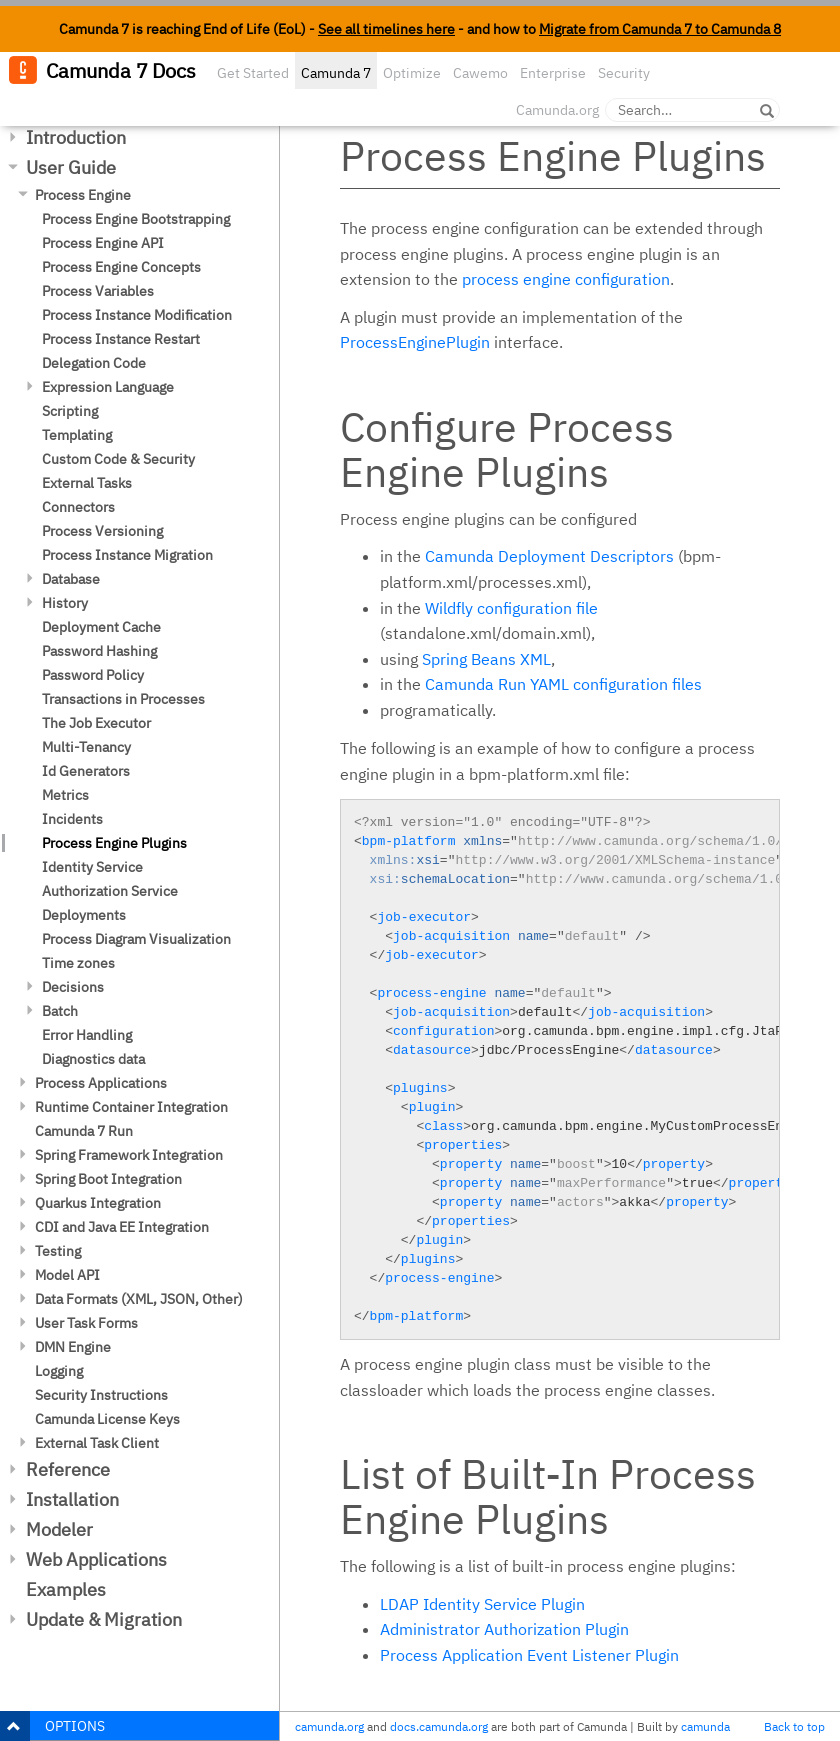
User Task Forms (86, 1323)
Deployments (84, 915)
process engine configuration (566, 279)
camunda (705, 1726)
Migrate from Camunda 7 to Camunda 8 (660, 29)
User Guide (71, 167)
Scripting (70, 411)
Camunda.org (557, 110)
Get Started (253, 73)
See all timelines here (386, 29)
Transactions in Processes (123, 699)
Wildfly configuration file (511, 608)
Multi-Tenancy (86, 747)
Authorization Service (110, 891)
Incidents (72, 819)
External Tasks (87, 483)
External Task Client (97, 1443)
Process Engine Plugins (114, 843)
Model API (67, 1275)
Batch (60, 1011)
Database (71, 579)
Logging (59, 1371)
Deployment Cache (101, 627)
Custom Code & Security (118, 459)
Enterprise (553, 73)
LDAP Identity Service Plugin (482, 1604)
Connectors (78, 507)
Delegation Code (94, 363)
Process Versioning (102, 531)
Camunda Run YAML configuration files (563, 684)
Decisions (73, 987)
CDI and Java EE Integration (122, 1227)
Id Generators (86, 771)
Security (624, 73)
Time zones (78, 963)
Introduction (76, 137)
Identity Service (92, 867)
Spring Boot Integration (108, 1179)
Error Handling (87, 1035)
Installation (72, 1499)
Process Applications (101, 1083)
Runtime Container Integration (131, 1107)
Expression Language (108, 387)
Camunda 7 (336, 73)
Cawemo (480, 73)
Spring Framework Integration (129, 1155)
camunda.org (329, 1726)
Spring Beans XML (486, 659)
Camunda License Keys (107, 1419)
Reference (68, 1469)
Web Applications (96, 1559)
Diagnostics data (93, 1059)
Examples (66, 1589)
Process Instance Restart (121, 339)
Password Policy (93, 675)
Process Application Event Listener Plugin (529, 1655)
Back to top (794, 1726)
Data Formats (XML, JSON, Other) (139, 1299)
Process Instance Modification (137, 315)
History (65, 603)
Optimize (412, 73)
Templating (77, 435)
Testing (58, 1251)
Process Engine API (103, 243)
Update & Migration (104, 1619)
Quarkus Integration (98, 1203)
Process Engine (83, 195)
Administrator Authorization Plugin (504, 1629)
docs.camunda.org (439, 1726)
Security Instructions (101, 1395)
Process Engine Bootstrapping (136, 219)
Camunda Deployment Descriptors (549, 556)
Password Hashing (99, 651)
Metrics (65, 795)
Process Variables (98, 291)
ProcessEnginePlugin (415, 342)
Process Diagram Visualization (136, 939)
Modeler (59, 1529)
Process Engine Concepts (121, 267)
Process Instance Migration (127, 555)
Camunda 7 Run (84, 1131)
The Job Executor (96, 723)
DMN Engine (73, 1347)
